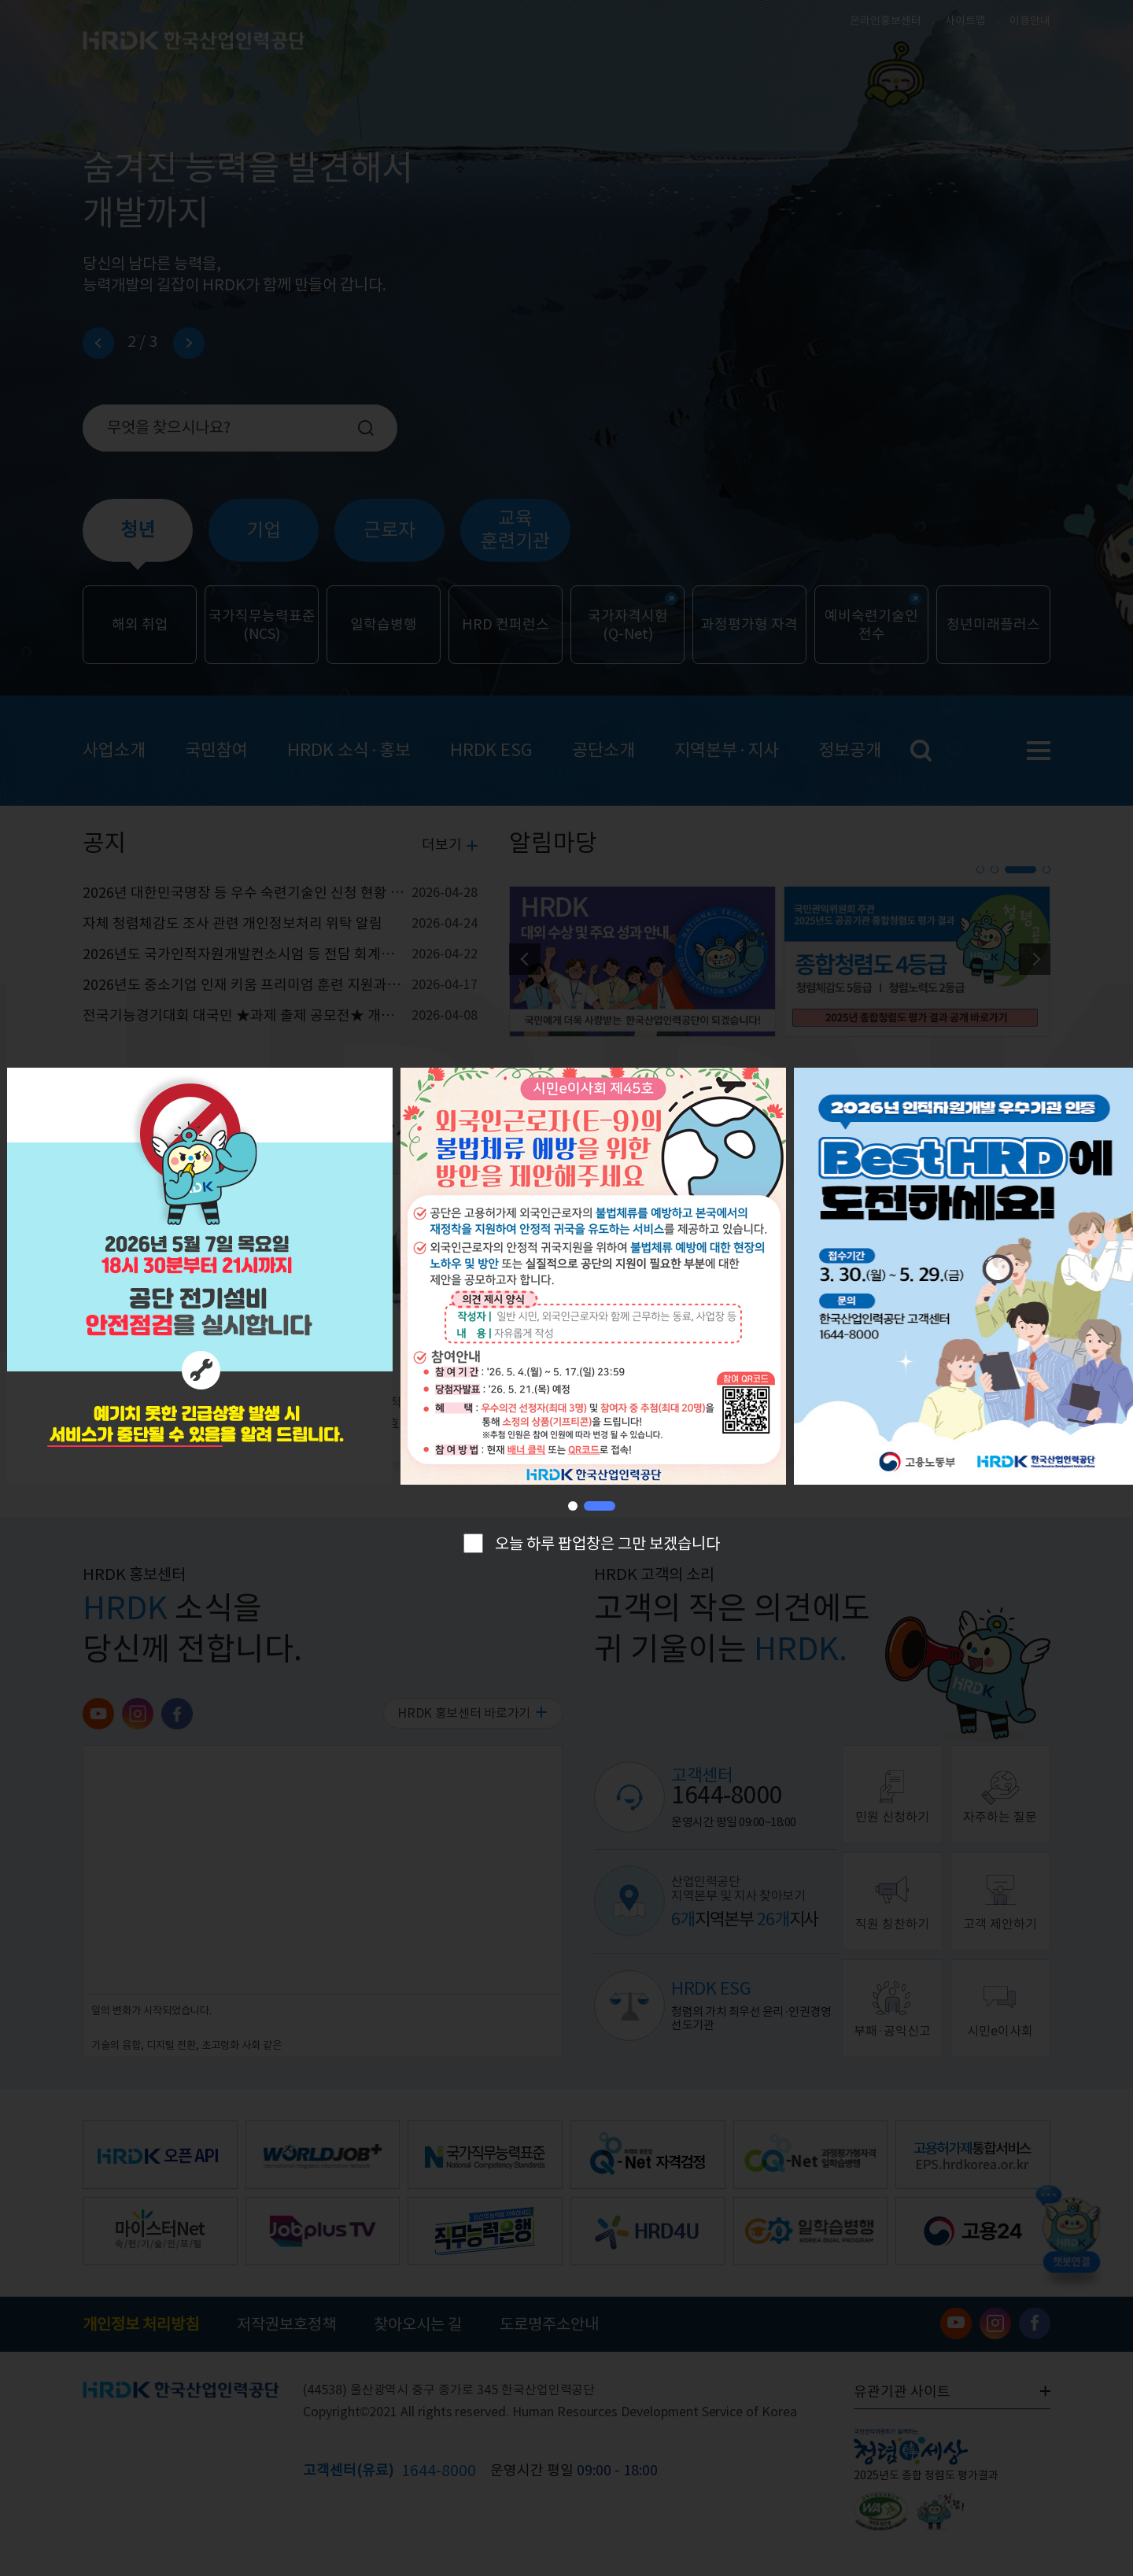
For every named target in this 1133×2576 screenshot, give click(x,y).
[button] (584, 1506)
